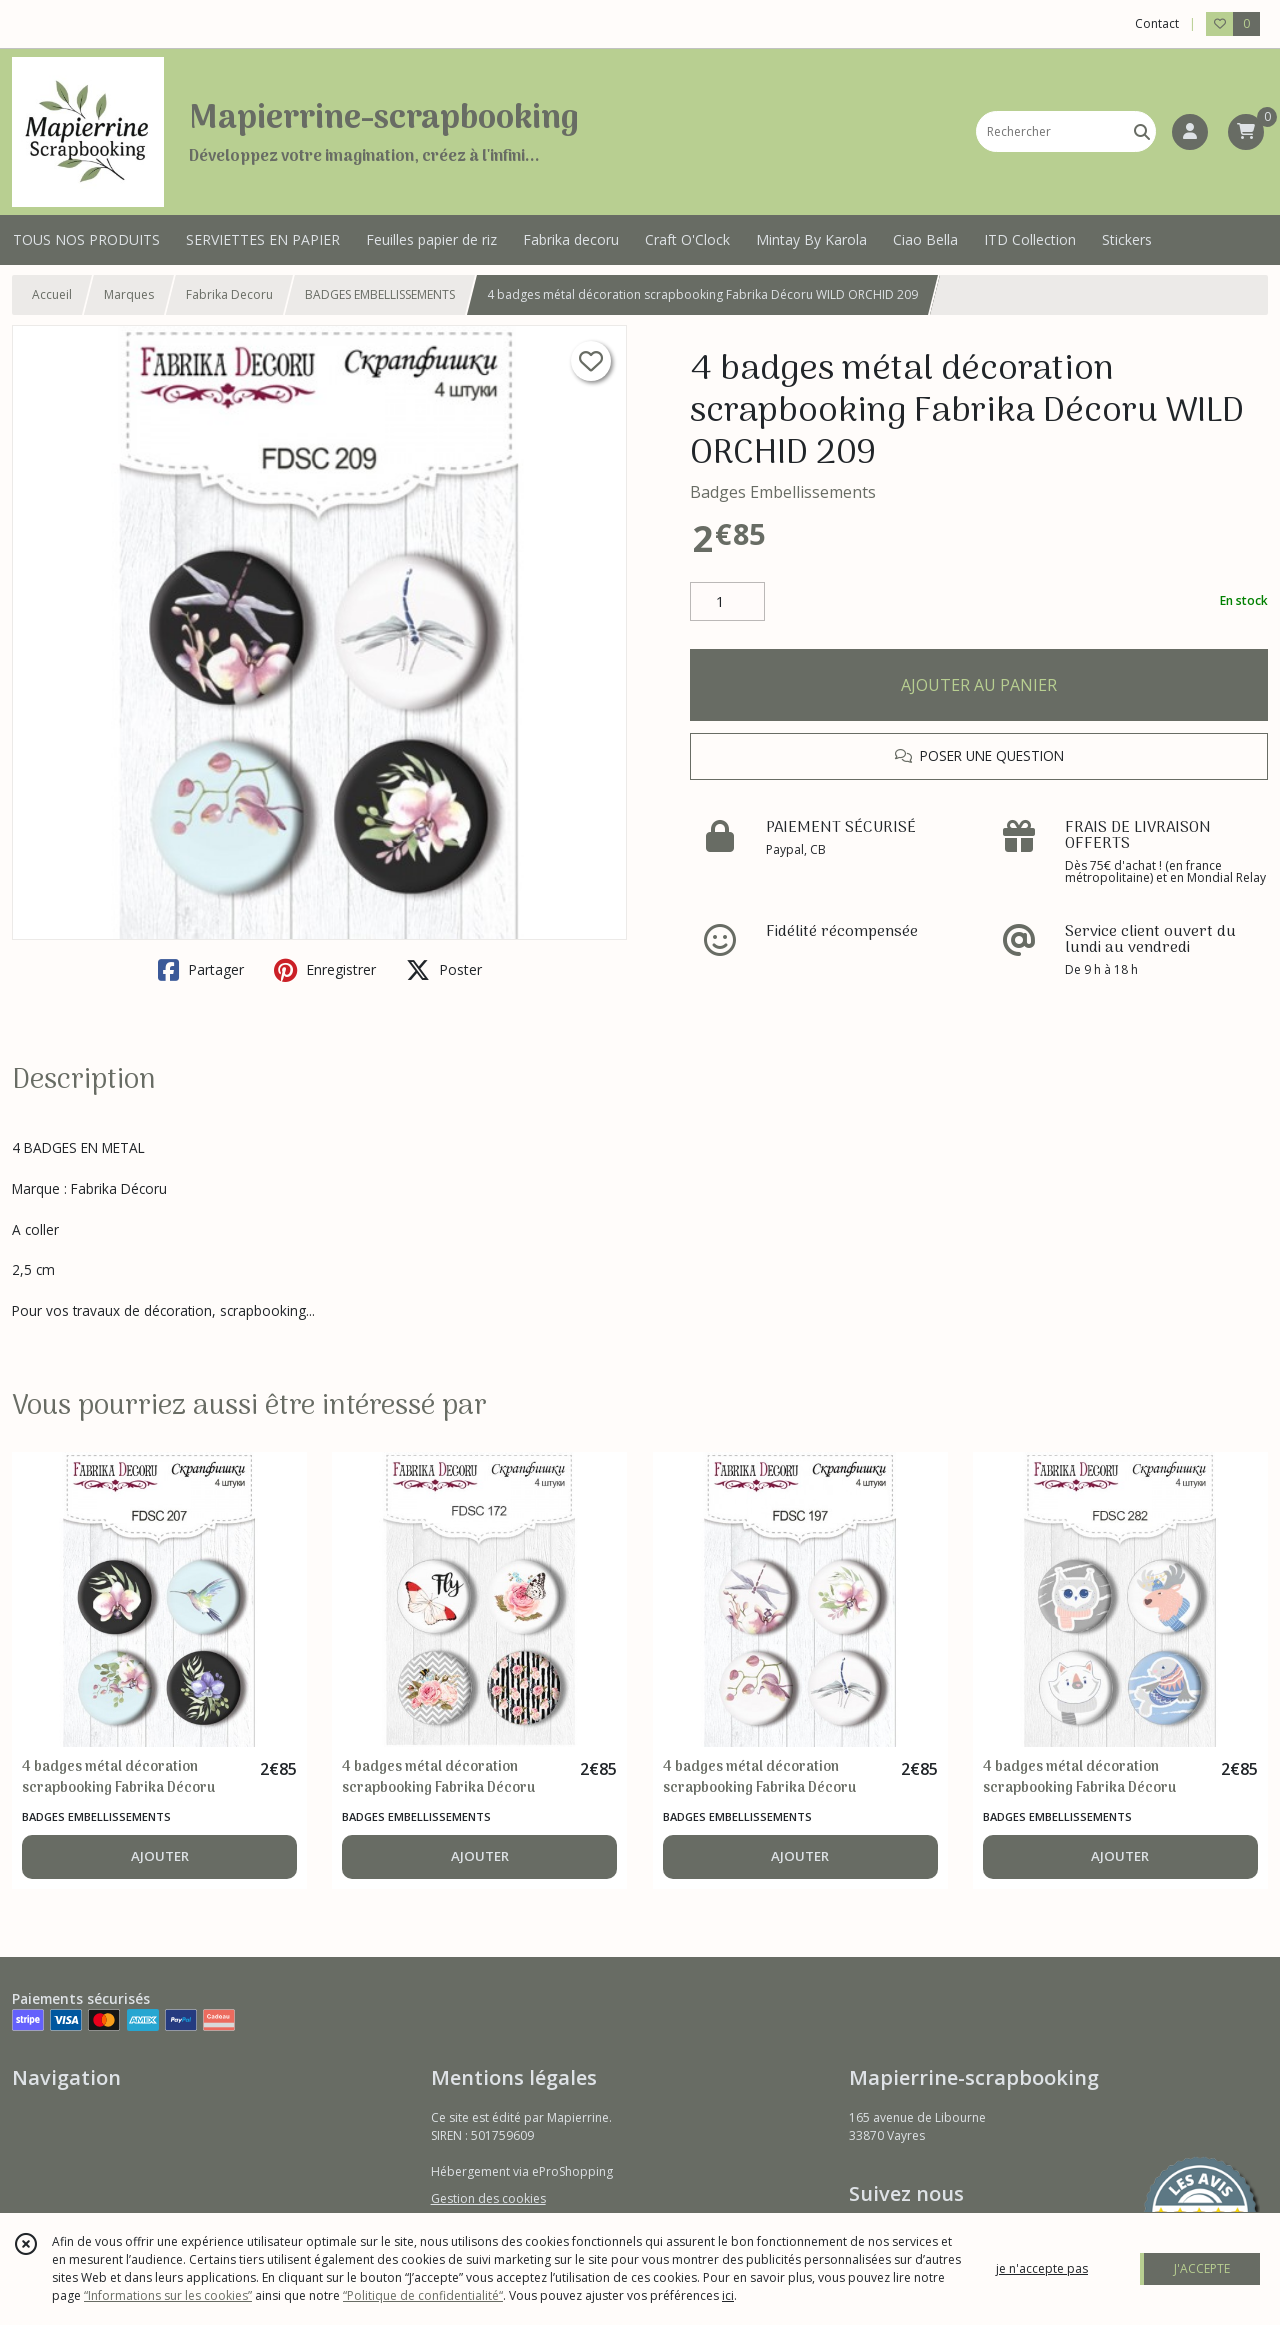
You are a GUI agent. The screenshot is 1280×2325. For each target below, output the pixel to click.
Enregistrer (325, 970)
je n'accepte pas (1042, 2268)
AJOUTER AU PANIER (979, 685)
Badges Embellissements (783, 492)
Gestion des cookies (488, 2198)
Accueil (52, 294)
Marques (129, 294)
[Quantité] (727, 602)
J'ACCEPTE (1202, 2268)
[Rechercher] (1142, 131)
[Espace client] (1190, 132)
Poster (444, 970)
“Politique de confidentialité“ (423, 2295)
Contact (1157, 23)
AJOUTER (160, 1856)
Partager (201, 970)
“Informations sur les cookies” (168, 2295)
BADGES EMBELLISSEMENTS (380, 294)
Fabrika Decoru (229, 294)
